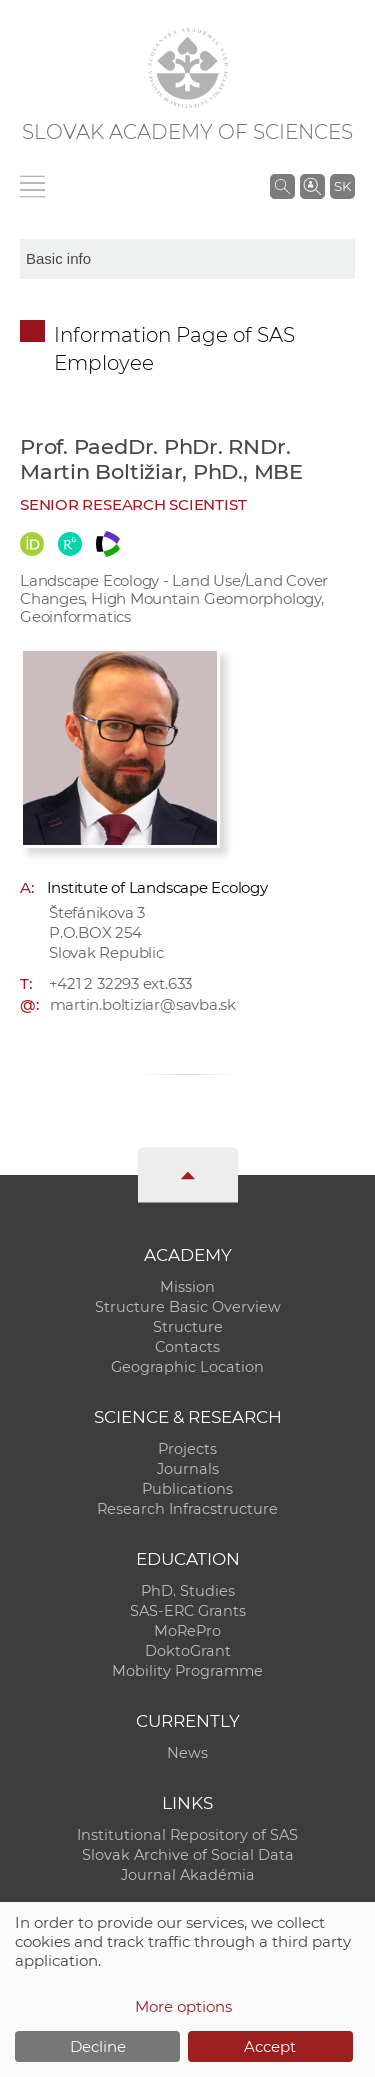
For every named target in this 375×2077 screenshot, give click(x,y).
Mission (187, 1287)
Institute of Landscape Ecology (157, 887)
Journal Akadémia (188, 1875)
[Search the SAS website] (282, 186)
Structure (188, 1327)
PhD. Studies (188, 1591)
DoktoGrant (188, 1651)
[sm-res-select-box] (187, 259)
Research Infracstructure (187, 1509)
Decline (98, 2046)
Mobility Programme (187, 1671)
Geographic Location (187, 1367)
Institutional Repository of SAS (187, 1835)
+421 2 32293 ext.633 (121, 983)
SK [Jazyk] (342, 186)
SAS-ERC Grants (188, 1611)
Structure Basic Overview (188, 1307)
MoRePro (187, 1631)
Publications (187, 1489)
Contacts (187, 1347)
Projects (187, 1449)
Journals (188, 1469)
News (187, 1753)
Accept (270, 2046)
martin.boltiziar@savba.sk (143, 1004)
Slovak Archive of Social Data (188, 1855)
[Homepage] (188, 68)
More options (183, 2006)
